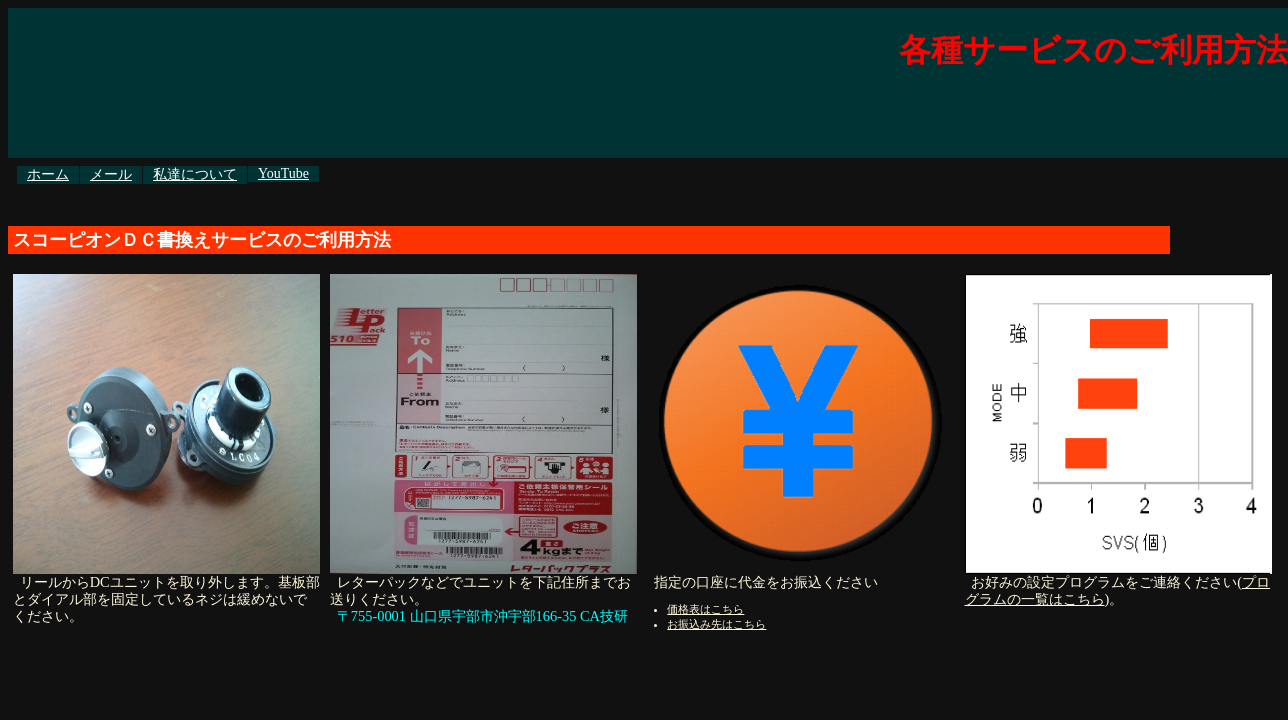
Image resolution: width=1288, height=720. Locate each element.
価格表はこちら (705, 609)
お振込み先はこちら (716, 624)
